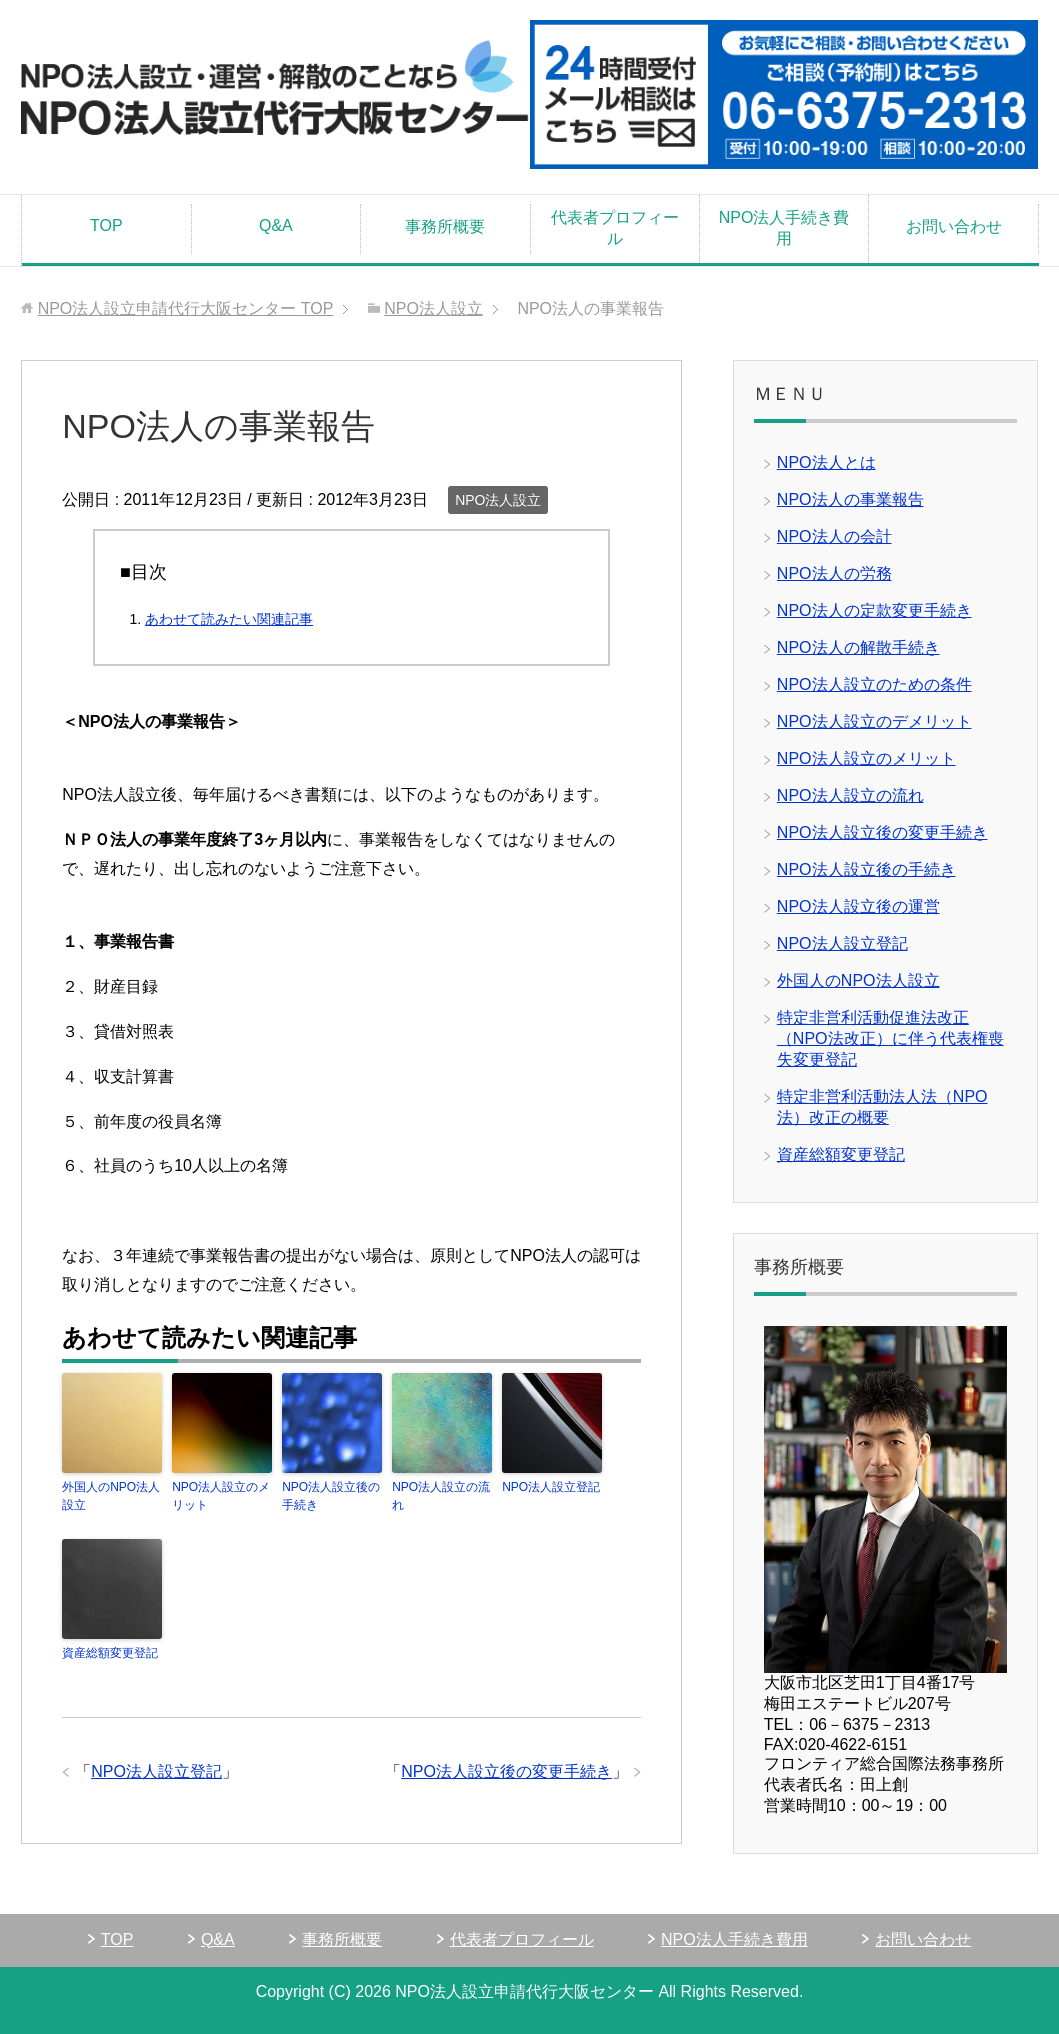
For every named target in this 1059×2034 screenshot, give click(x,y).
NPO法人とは (826, 462)
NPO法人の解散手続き (858, 647)
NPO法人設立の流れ (441, 1496)
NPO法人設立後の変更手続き (506, 1771)
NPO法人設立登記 (551, 1487)
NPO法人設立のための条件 (874, 684)
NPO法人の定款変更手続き (874, 610)
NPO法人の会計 (834, 536)
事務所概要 (445, 226)
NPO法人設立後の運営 (858, 906)
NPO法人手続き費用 (784, 228)
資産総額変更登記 (110, 1653)
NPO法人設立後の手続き (331, 1496)
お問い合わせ (954, 226)
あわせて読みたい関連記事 (229, 619)
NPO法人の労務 (834, 573)
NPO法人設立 (498, 500)
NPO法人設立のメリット (221, 1496)
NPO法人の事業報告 (850, 499)
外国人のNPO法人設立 (111, 1496)
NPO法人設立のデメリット (874, 721)
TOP (106, 225)
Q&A (276, 225)
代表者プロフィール (615, 228)
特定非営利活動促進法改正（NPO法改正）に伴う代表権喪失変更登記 (890, 1038)
